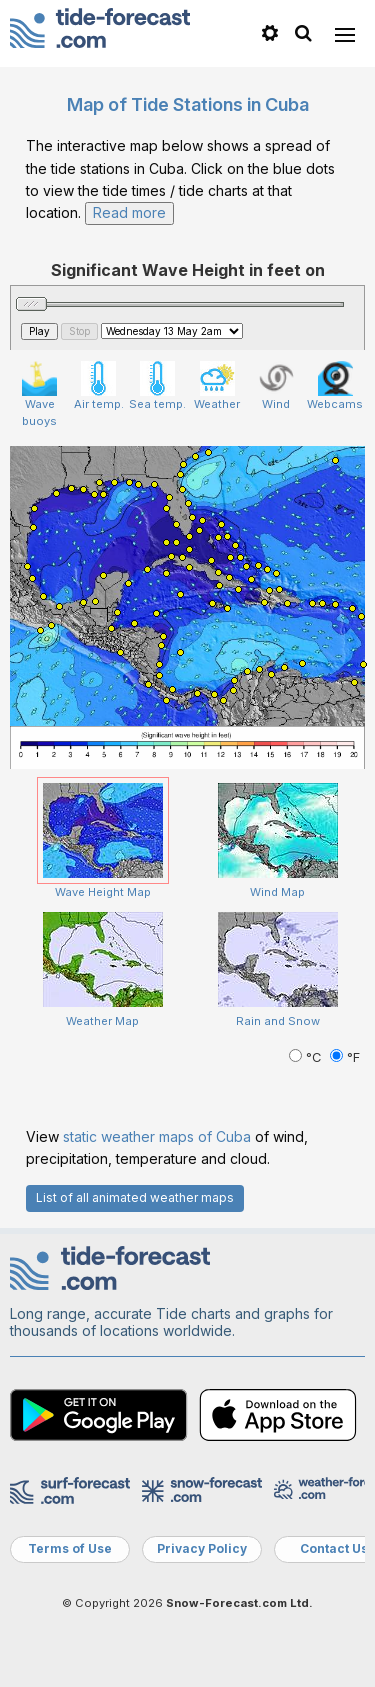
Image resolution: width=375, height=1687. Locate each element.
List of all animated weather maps (135, 1197)
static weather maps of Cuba (157, 1136)
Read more (129, 212)
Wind (276, 386)
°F (345, 1057)
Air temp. (99, 386)
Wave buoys (39, 394)
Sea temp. (157, 386)
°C (307, 1057)
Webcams (335, 386)
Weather (217, 386)
